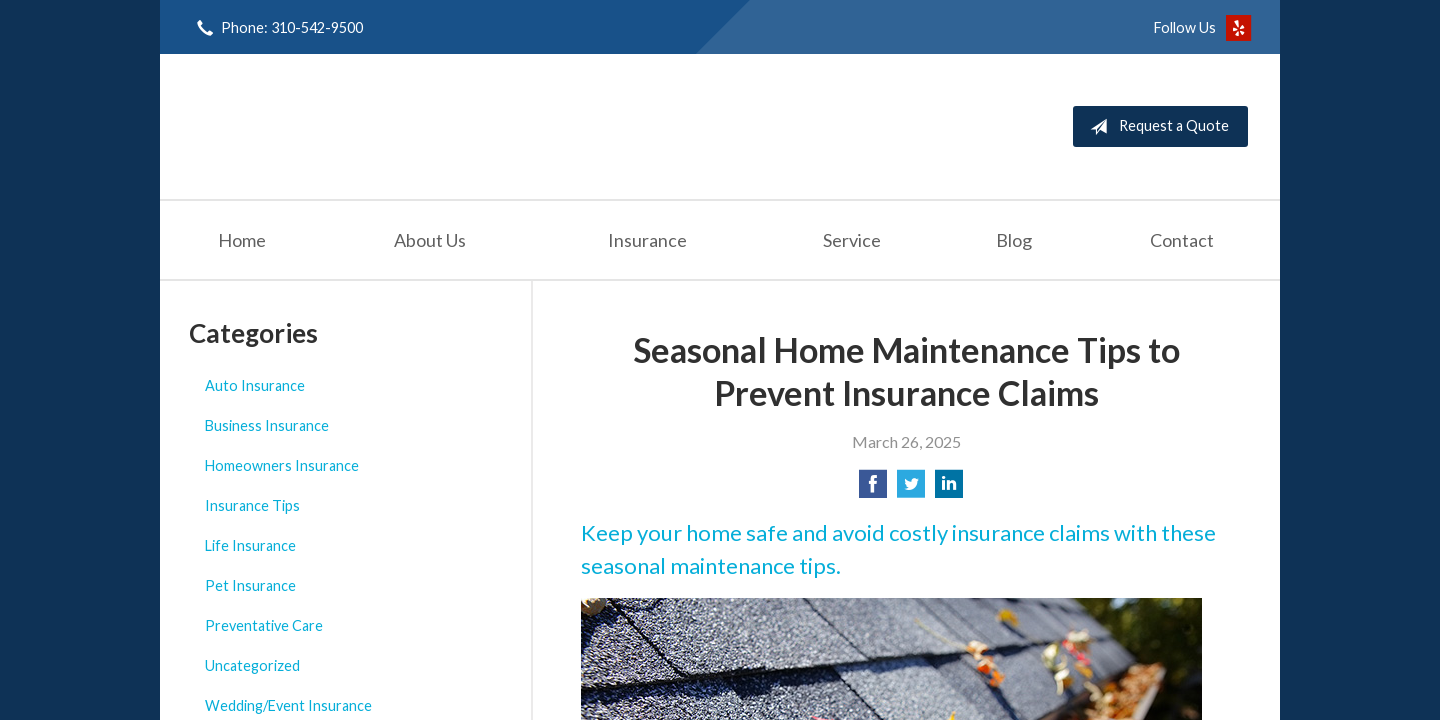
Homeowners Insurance (282, 465)
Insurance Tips (252, 505)
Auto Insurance (255, 385)
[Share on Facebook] (873, 489)
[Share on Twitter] (911, 489)
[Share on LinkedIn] (949, 489)
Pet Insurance (250, 585)
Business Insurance (267, 425)
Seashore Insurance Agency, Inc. (367, 126)
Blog (1014, 240)
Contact (1182, 240)
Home (242, 240)
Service (852, 240)
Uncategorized (252, 665)
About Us (430, 240)
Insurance (647, 240)
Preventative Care (264, 625)
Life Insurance (250, 545)
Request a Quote (1155, 127)
